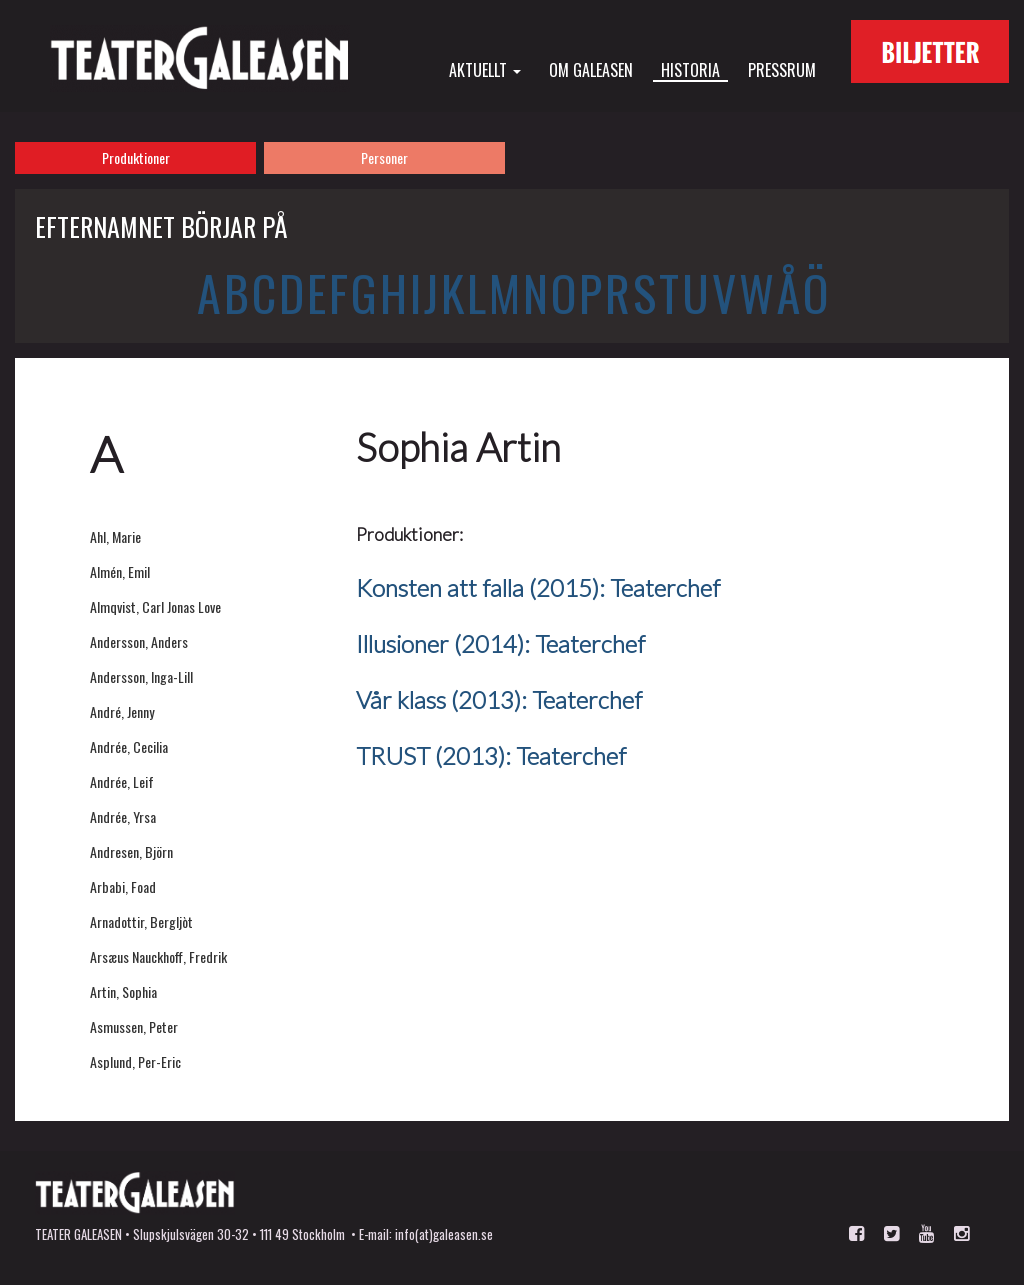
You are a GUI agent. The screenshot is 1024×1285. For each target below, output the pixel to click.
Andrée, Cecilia (129, 746)
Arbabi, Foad (123, 886)
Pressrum (782, 69)
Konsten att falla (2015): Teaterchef (538, 587)
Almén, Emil (120, 571)
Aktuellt (485, 69)
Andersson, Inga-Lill (141, 676)
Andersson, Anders (139, 641)
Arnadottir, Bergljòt (141, 921)
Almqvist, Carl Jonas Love (155, 606)
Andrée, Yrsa (123, 816)
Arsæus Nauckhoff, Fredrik (158, 956)
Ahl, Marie (115, 536)
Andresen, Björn (131, 851)
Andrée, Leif (122, 781)
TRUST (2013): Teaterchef (491, 755)
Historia (690, 70)
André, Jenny (122, 711)
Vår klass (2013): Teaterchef (499, 699)
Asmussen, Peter (134, 1026)
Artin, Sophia (123, 991)
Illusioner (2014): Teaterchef (500, 643)
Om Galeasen (591, 69)
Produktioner (136, 157)
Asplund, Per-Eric (135, 1061)
